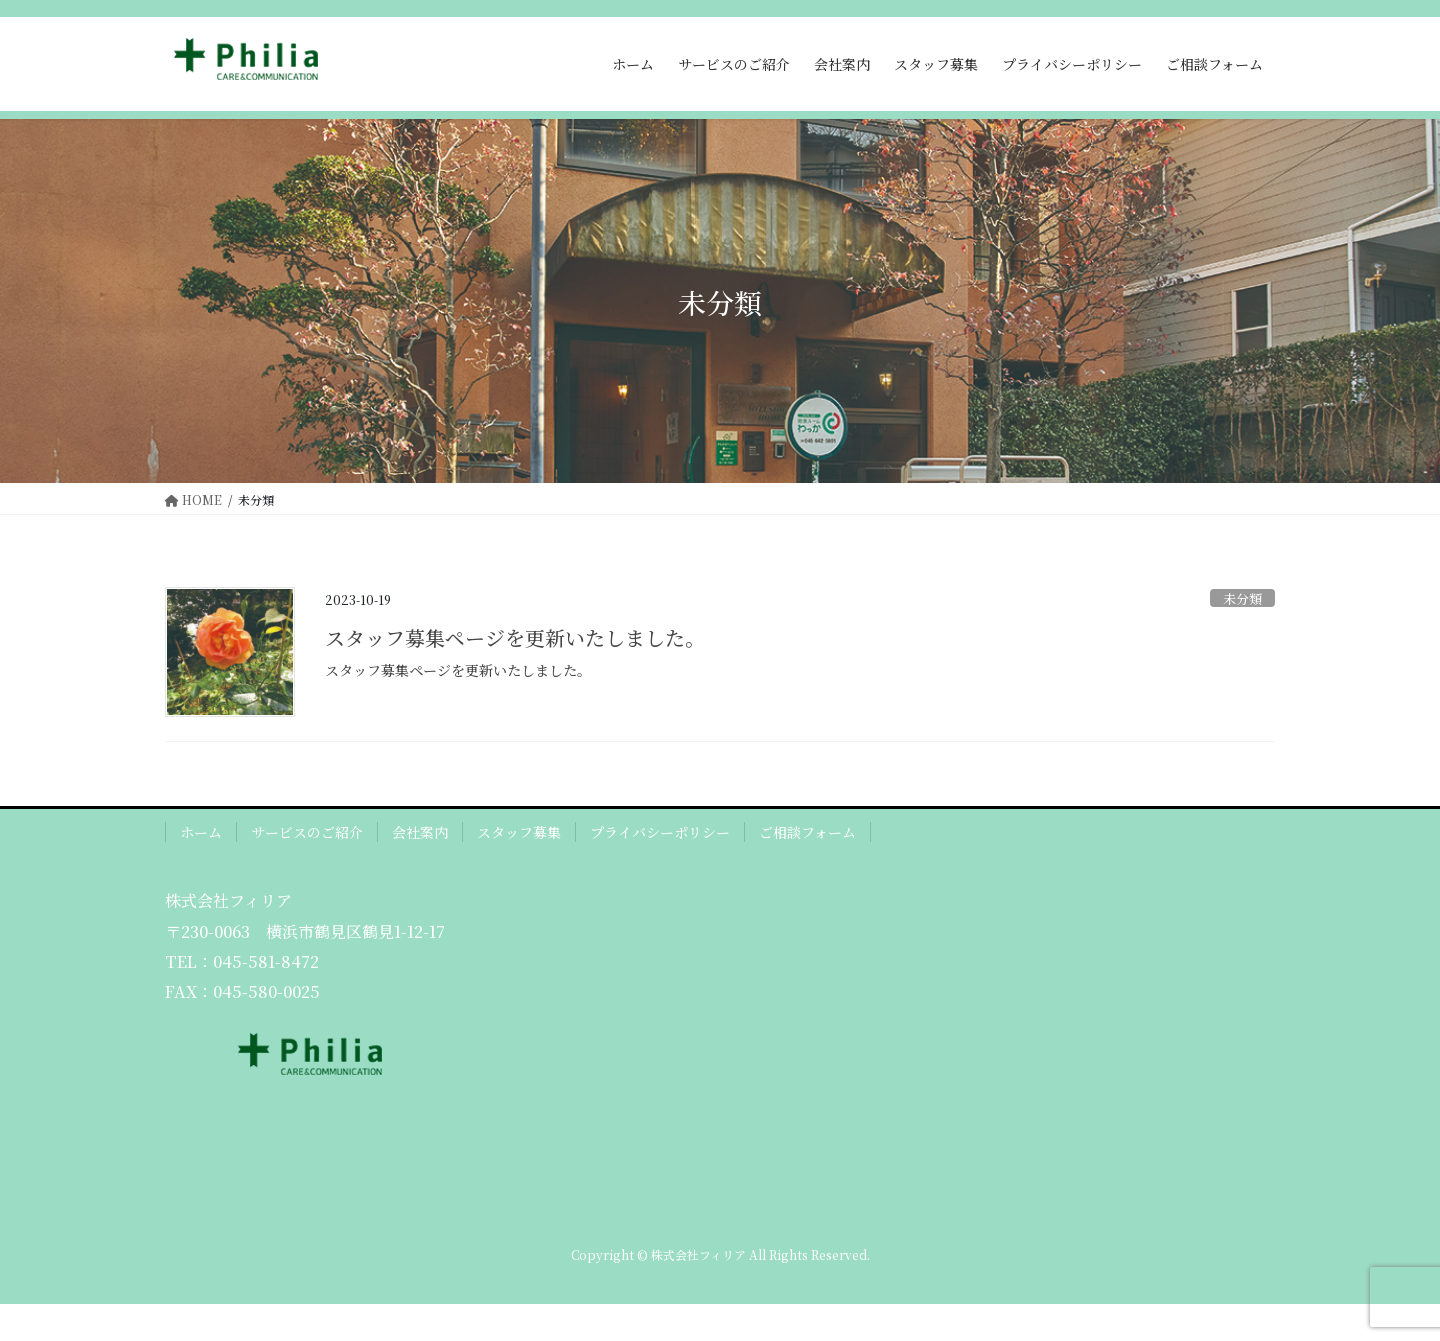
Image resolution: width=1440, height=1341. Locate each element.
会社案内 (420, 832)
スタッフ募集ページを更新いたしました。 (515, 637)
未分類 (1242, 598)
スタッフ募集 (519, 832)
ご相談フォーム (807, 832)
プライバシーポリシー (660, 832)
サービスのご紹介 (307, 832)
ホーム (201, 832)
